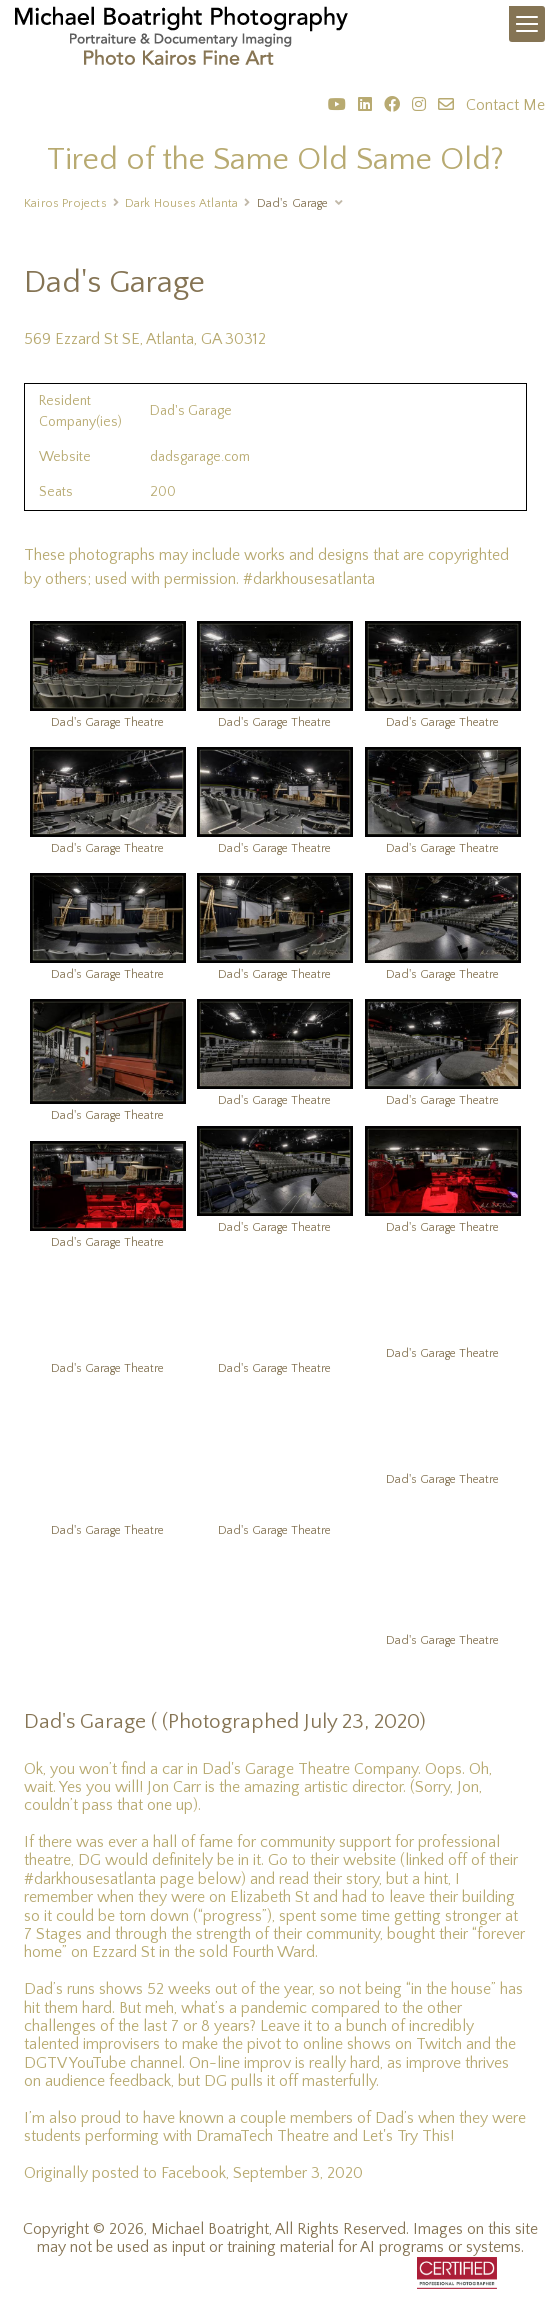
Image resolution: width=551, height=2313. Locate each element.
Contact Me (505, 105)
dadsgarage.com (200, 457)
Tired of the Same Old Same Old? (275, 159)
